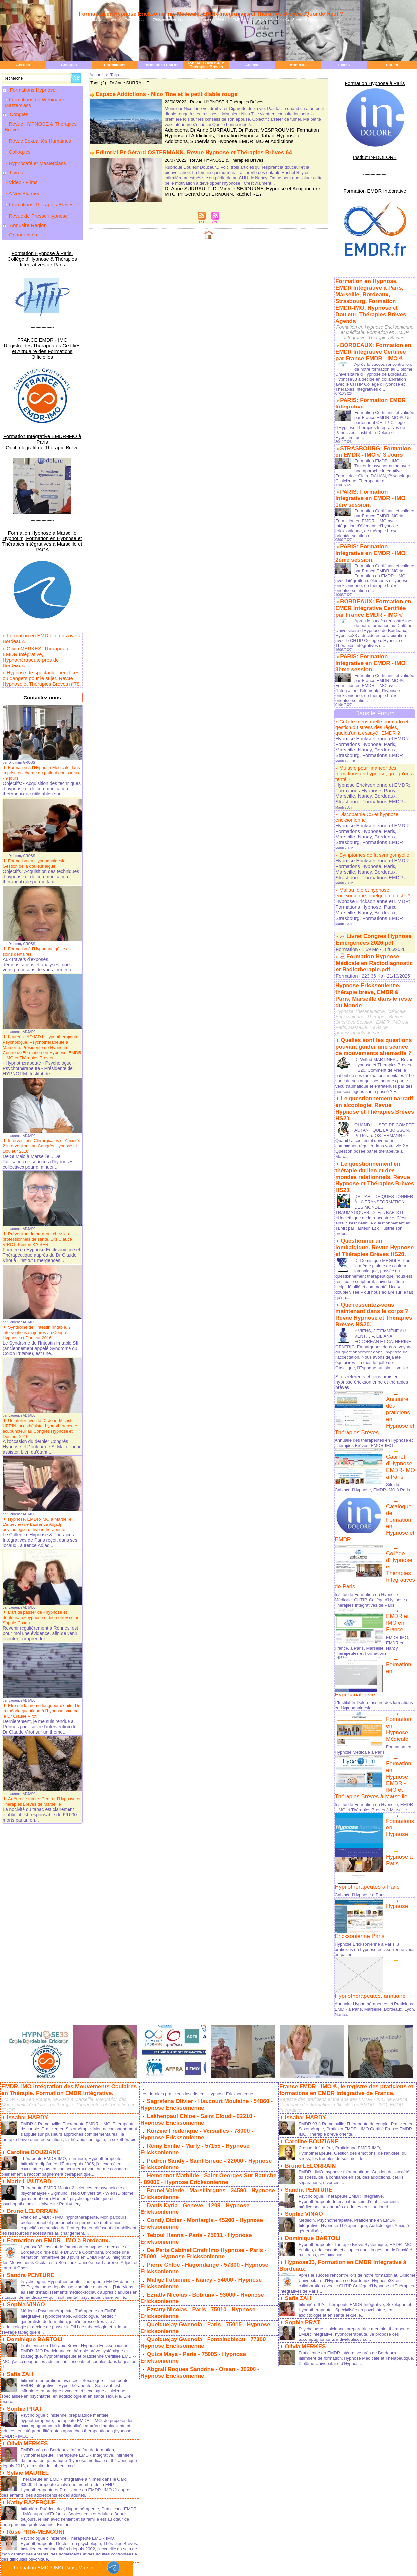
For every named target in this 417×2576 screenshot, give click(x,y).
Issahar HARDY (26, 1922)
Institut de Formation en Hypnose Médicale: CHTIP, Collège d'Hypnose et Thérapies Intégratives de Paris (370, 1418)
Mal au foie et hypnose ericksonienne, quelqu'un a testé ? (370, 787)
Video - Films (20, 162)
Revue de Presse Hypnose (36, 185)
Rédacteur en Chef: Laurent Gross (208, 2558)
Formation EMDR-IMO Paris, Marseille (67, 2567)
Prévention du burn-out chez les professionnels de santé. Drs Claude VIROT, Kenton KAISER (40, 1161)
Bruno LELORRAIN (31, 2013)
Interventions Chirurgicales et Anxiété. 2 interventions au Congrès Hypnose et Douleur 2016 (39, 1068)
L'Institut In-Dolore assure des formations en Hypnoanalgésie (366, 1527)
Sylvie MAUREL (26, 2275)
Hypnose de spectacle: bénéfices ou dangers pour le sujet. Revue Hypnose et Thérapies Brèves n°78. (42, 600)
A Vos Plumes (21, 170)
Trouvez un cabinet (244, 2554)
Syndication (218, 2543)
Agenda (252, 65)
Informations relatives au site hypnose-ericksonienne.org (208, 2562)
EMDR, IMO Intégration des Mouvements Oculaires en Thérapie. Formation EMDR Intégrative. (68, 1895)
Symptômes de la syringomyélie (372, 761)
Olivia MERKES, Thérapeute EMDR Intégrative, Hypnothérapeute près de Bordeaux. (41, 582)
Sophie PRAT (23, 2212)
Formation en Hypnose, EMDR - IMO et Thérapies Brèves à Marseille (399, 1598)
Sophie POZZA (25, 2367)
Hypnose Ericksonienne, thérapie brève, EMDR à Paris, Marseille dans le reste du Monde (374, 868)
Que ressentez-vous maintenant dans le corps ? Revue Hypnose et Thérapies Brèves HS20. (369, 1160)
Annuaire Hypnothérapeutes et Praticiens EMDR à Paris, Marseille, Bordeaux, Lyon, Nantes (371, 1815)
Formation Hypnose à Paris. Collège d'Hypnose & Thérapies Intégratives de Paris (42, 221)
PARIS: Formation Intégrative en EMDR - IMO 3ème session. (371, 612)
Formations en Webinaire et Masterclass (37, 100)
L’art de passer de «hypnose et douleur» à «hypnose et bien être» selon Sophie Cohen (38, 1540)
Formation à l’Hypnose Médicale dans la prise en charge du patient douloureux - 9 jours (38, 690)
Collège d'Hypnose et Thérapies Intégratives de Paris (399, 1393)
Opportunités (20, 200)
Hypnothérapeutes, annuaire (364, 1803)
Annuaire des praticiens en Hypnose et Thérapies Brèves (399, 1258)
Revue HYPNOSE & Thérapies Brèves (206, 65)
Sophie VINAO (25, 2110)
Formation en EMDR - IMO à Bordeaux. (55, 2042)
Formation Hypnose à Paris (375, 82)
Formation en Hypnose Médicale (399, 1546)
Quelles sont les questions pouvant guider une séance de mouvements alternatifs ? (371, 913)
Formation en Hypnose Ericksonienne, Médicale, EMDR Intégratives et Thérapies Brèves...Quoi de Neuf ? (211, 14)
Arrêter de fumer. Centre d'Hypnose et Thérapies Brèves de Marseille (42, 1723)
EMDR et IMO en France (400, 1440)
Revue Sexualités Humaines (38, 132)
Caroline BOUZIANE (32, 1956)
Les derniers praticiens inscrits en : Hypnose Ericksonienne (201, 1900)
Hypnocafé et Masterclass (35, 147)
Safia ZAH (19, 2178)
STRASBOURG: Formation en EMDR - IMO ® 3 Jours (372, 426)
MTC (306, 186)
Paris (4, 2550)
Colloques (16, 140)
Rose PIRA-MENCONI (34, 2333)
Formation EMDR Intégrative (375, 185)
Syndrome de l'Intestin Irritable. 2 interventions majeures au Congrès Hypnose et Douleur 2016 (39, 1255)
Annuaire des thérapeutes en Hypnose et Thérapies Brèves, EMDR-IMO (374, 1281)
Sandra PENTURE (29, 2076)
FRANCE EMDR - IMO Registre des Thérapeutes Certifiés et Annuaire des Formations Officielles (42, 302)
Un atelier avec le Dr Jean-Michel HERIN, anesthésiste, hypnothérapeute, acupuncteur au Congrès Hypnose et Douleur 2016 (39, 1350)
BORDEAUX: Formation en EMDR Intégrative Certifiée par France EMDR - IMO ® (371, 331)
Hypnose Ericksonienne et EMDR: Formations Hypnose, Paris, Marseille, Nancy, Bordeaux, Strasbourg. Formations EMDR (369, 688)
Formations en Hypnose (398, 1642)
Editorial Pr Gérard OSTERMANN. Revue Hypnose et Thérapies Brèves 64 (188, 151)
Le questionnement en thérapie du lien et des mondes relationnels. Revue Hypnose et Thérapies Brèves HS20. (374, 1033)
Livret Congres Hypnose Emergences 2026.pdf (372, 821)
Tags (113, 74)
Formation (346, 829)
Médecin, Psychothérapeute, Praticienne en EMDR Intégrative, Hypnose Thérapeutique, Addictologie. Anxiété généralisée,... (351, 2027)
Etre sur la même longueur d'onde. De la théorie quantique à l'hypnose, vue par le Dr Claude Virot (41, 1633)
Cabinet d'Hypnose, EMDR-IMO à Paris (400, 1305)
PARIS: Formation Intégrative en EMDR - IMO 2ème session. (371, 514)
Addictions (175, 128)
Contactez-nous (42, 616)
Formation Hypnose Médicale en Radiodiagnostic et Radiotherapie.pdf (372, 842)
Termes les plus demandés (208, 2570)
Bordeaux (54, 2550)
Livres (344, 65)
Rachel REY (221, 191)
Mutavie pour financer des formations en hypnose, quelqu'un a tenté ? (371, 705)
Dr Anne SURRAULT (206, 128)
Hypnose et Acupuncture (276, 186)
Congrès (69, 65)
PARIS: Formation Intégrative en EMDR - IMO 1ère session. (371, 468)
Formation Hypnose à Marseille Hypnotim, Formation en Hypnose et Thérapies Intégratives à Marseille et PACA (42, 476)
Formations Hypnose (32, 90)
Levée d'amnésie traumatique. (44, 2470)
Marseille (17, 2550)
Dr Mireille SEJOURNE (229, 186)
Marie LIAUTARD (28, 1985)
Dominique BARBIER (33, 2401)
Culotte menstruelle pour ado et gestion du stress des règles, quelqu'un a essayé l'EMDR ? (369, 672)
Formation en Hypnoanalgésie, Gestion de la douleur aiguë (37, 780)
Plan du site (188, 2543)
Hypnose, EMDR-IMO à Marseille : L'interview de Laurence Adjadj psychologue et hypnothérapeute (41, 1446)
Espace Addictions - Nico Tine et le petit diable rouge (162, 93)
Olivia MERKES (26, 2247)
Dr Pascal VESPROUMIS (253, 128)
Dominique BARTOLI (33, 2144)
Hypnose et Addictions (261, 133)
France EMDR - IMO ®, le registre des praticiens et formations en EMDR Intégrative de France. (342, 1895)
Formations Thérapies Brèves (39, 178)
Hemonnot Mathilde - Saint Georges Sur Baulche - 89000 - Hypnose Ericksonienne (206, 1978)
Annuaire (298, 65)
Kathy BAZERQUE (30, 2304)
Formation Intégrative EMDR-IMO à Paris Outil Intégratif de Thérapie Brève (42, 386)
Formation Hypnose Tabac (212, 133)
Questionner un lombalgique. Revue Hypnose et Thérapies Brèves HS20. (372, 1096)
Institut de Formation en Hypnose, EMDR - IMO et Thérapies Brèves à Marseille (371, 1623)
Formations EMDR (160, 65)
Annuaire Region (27, 193)
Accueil (23, 65)
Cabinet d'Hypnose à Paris (362, 1712)
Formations (114, 65)
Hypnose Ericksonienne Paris (400, 1729)
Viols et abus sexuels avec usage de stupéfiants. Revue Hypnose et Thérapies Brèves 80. (65, 2427)
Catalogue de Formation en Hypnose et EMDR (399, 1354)
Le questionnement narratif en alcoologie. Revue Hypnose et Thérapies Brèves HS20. (373, 974)
